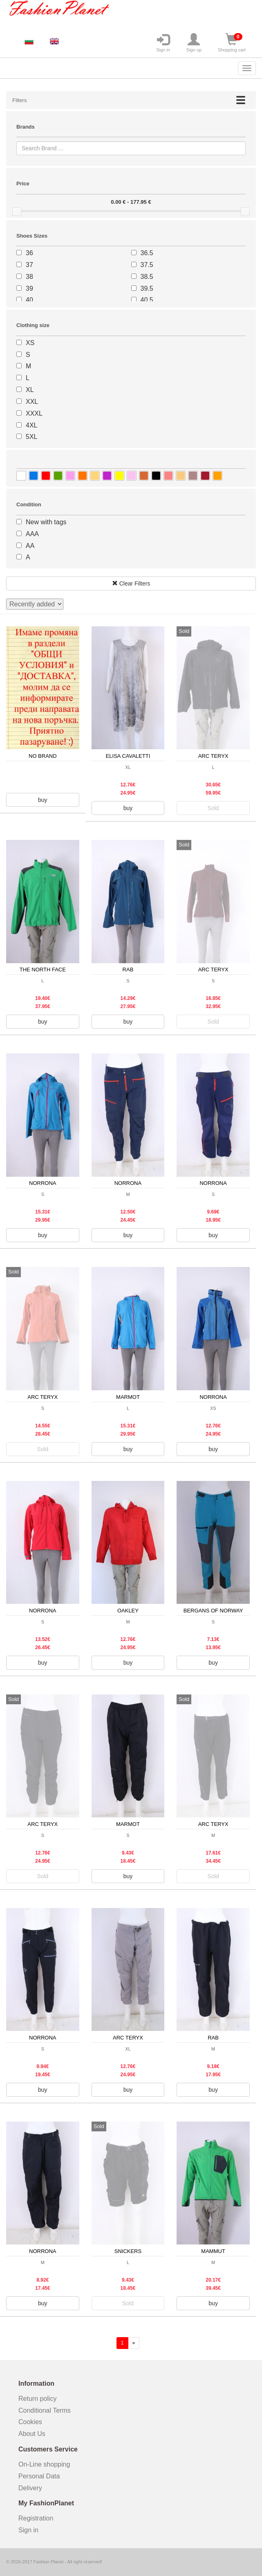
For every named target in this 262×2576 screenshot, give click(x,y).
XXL (32, 401)
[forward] (134, 2343)
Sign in (163, 42)
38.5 (147, 276)
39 (29, 288)
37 (29, 264)
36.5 (147, 252)
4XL (31, 425)
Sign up (194, 42)
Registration (35, 2518)
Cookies (30, 2421)
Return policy (37, 2398)
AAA (32, 533)
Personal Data (39, 2476)
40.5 (147, 299)
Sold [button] (213, 808)
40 (29, 299)
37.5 (147, 264)
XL (30, 389)
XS (30, 342)
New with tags (46, 522)
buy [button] (42, 800)
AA (30, 545)
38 (29, 276)
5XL (31, 436)
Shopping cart (232, 42)
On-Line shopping (47, 2464)
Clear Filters (131, 583)
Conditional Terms (44, 2410)
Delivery (30, 2488)
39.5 (147, 288)
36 (29, 252)
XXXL (34, 413)
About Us (31, 2433)
